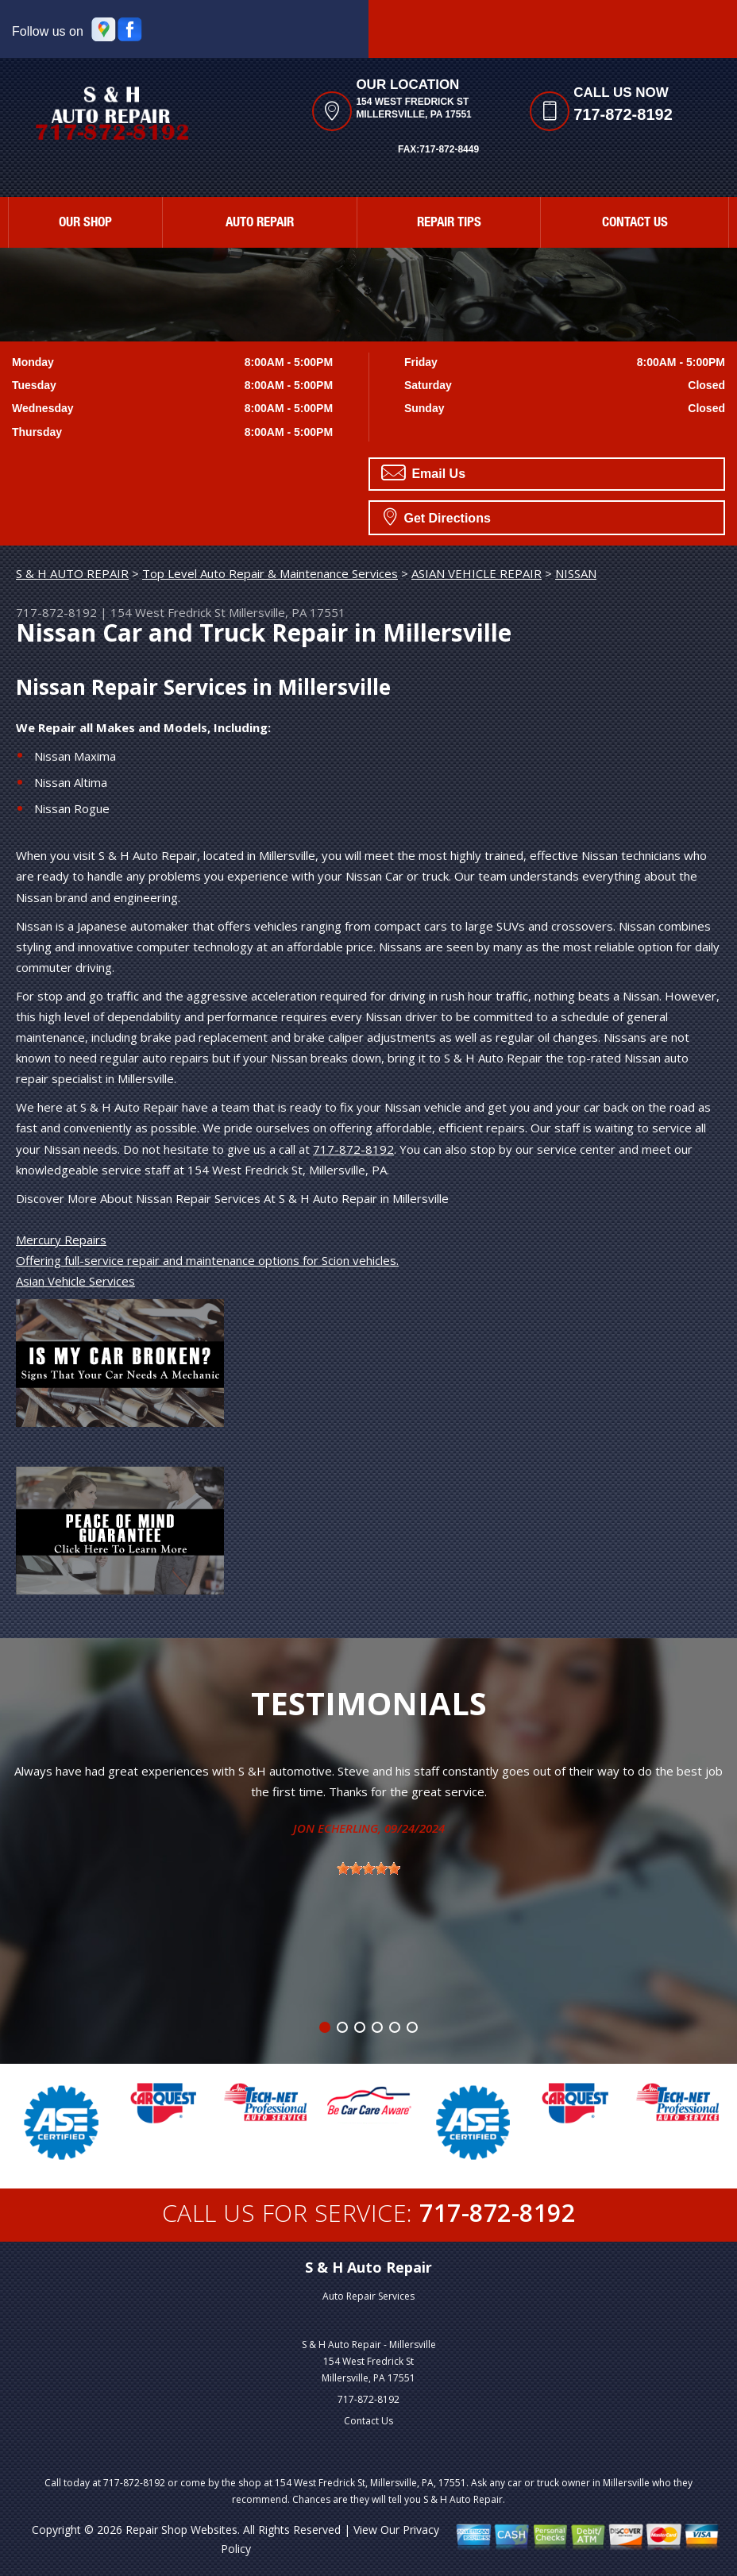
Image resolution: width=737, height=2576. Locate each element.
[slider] (368, 1868)
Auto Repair (260, 223)
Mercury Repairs (61, 1240)
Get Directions (437, 516)
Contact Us (635, 223)
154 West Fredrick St (168, 612)
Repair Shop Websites (181, 2529)
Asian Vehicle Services (75, 1281)
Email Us (423, 472)
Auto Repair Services (368, 2296)
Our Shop (85, 223)
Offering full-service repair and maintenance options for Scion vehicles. (207, 1260)
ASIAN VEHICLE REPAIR (476, 573)
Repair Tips (449, 223)
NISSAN (575, 573)
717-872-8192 (623, 114)
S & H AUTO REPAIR (72, 573)
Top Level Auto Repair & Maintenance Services (270, 573)
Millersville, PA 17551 (287, 612)
